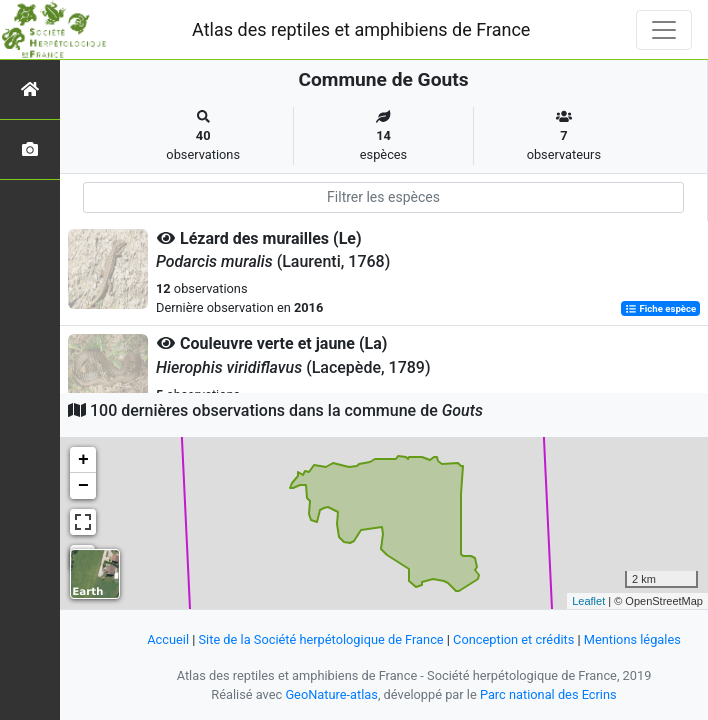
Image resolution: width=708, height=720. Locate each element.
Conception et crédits (513, 639)
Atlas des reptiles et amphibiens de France (361, 29)
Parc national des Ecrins (548, 694)
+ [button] (83, 460)
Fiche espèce (660, 308)
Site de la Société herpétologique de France (321, 639)
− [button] (83, 486)
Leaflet (588, 601)
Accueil (168, 639)
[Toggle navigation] (664, 30)
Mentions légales (632, 639)
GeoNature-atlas (331, 694)
